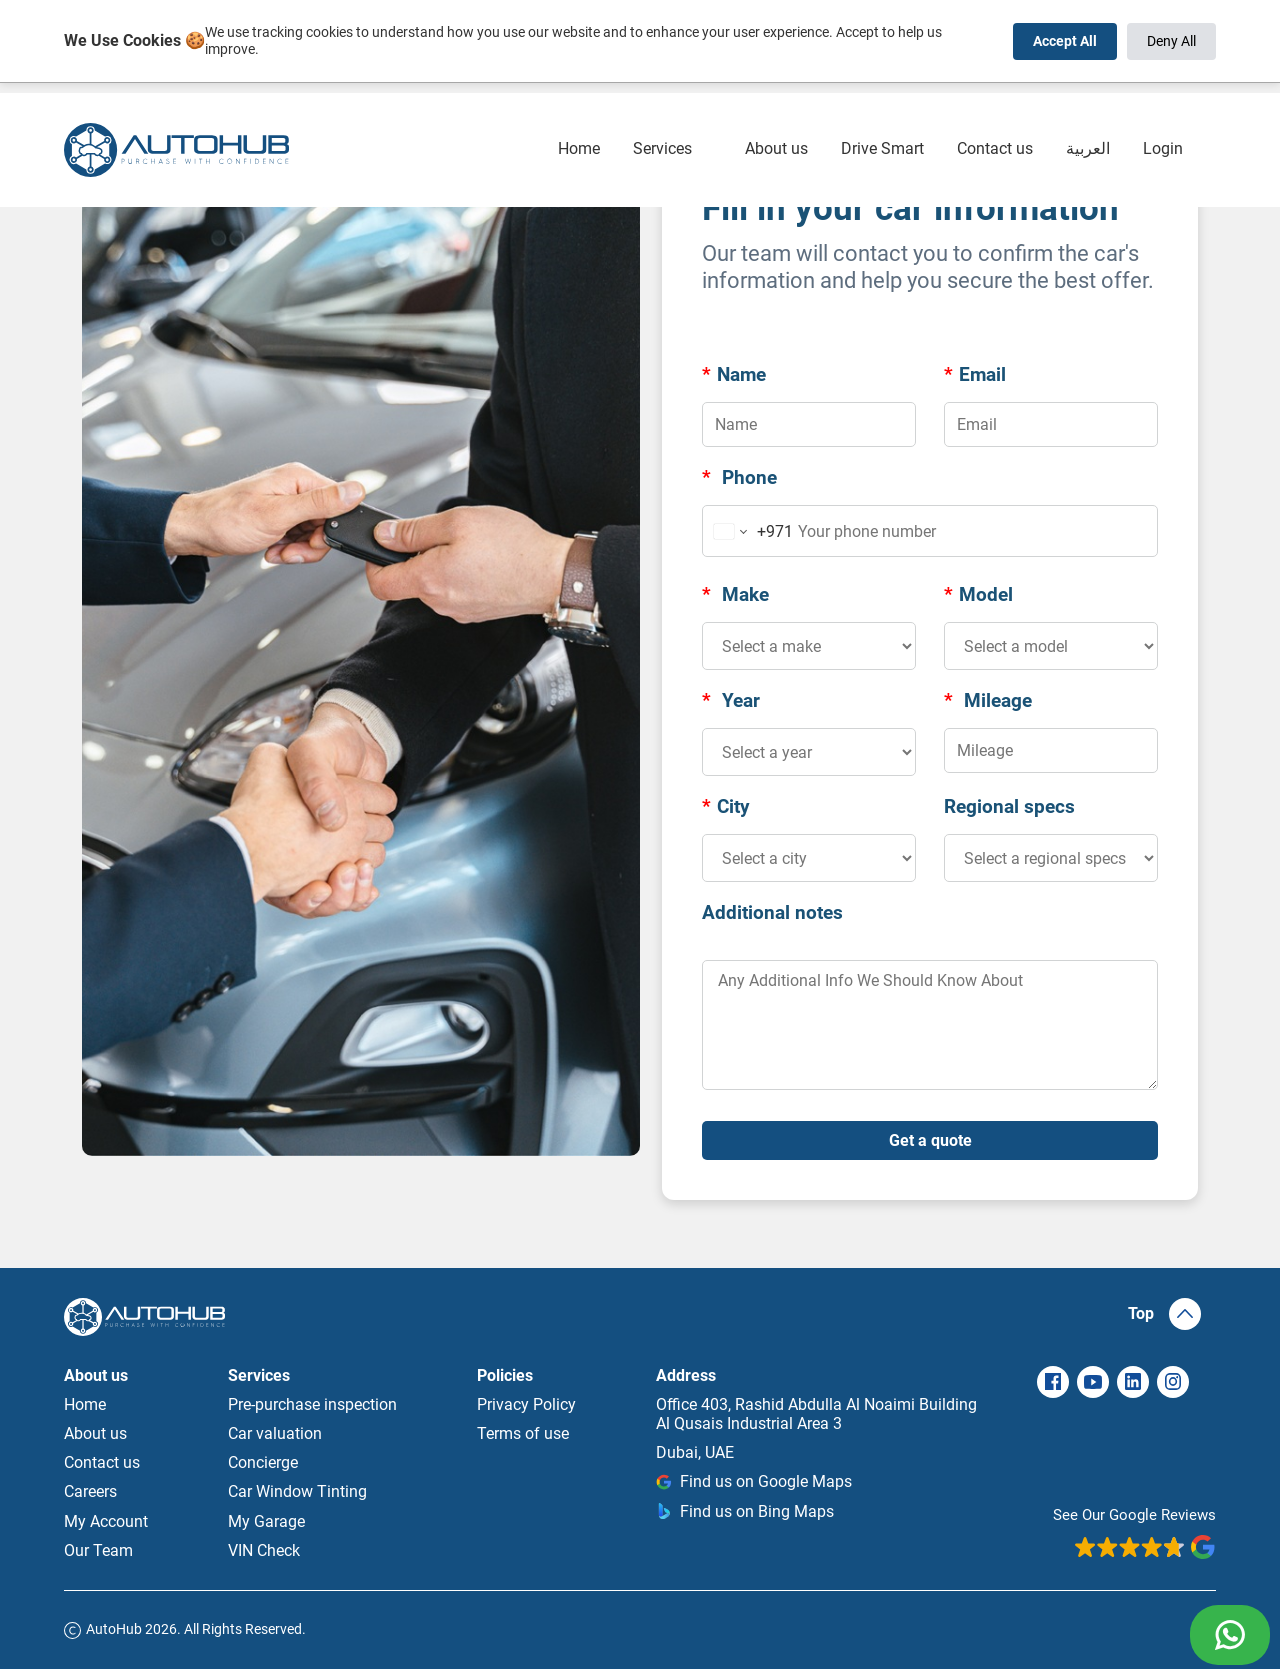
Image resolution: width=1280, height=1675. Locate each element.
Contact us (995, 115)
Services (662, 115)
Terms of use (523, 1439)
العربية (1088, 115)
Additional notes (772, 912)
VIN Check (264, 1556)
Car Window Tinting (297, 1497)
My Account (106, 1527)
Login (1163, 115)
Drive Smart (882, 115)
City (726, 806)
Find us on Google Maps (754, 1487)
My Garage (266, 1527)
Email (975, 374)
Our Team (98, 1556)
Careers (90, 1497)
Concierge (263, 1468)
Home (579, 115)
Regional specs (1009, 806)
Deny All (1171, 41)
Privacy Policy (526, 1410)
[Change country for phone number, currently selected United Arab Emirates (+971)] (748, 531)
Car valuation (275, 1439)
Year (731, 700)
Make (735, 594)
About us (776, 115)
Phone (739, 477)
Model (978, 594)
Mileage (988, 700)
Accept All (1065, 41)
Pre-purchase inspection (312, 1410)
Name (734, 374)
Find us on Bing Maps (745, 1517)
